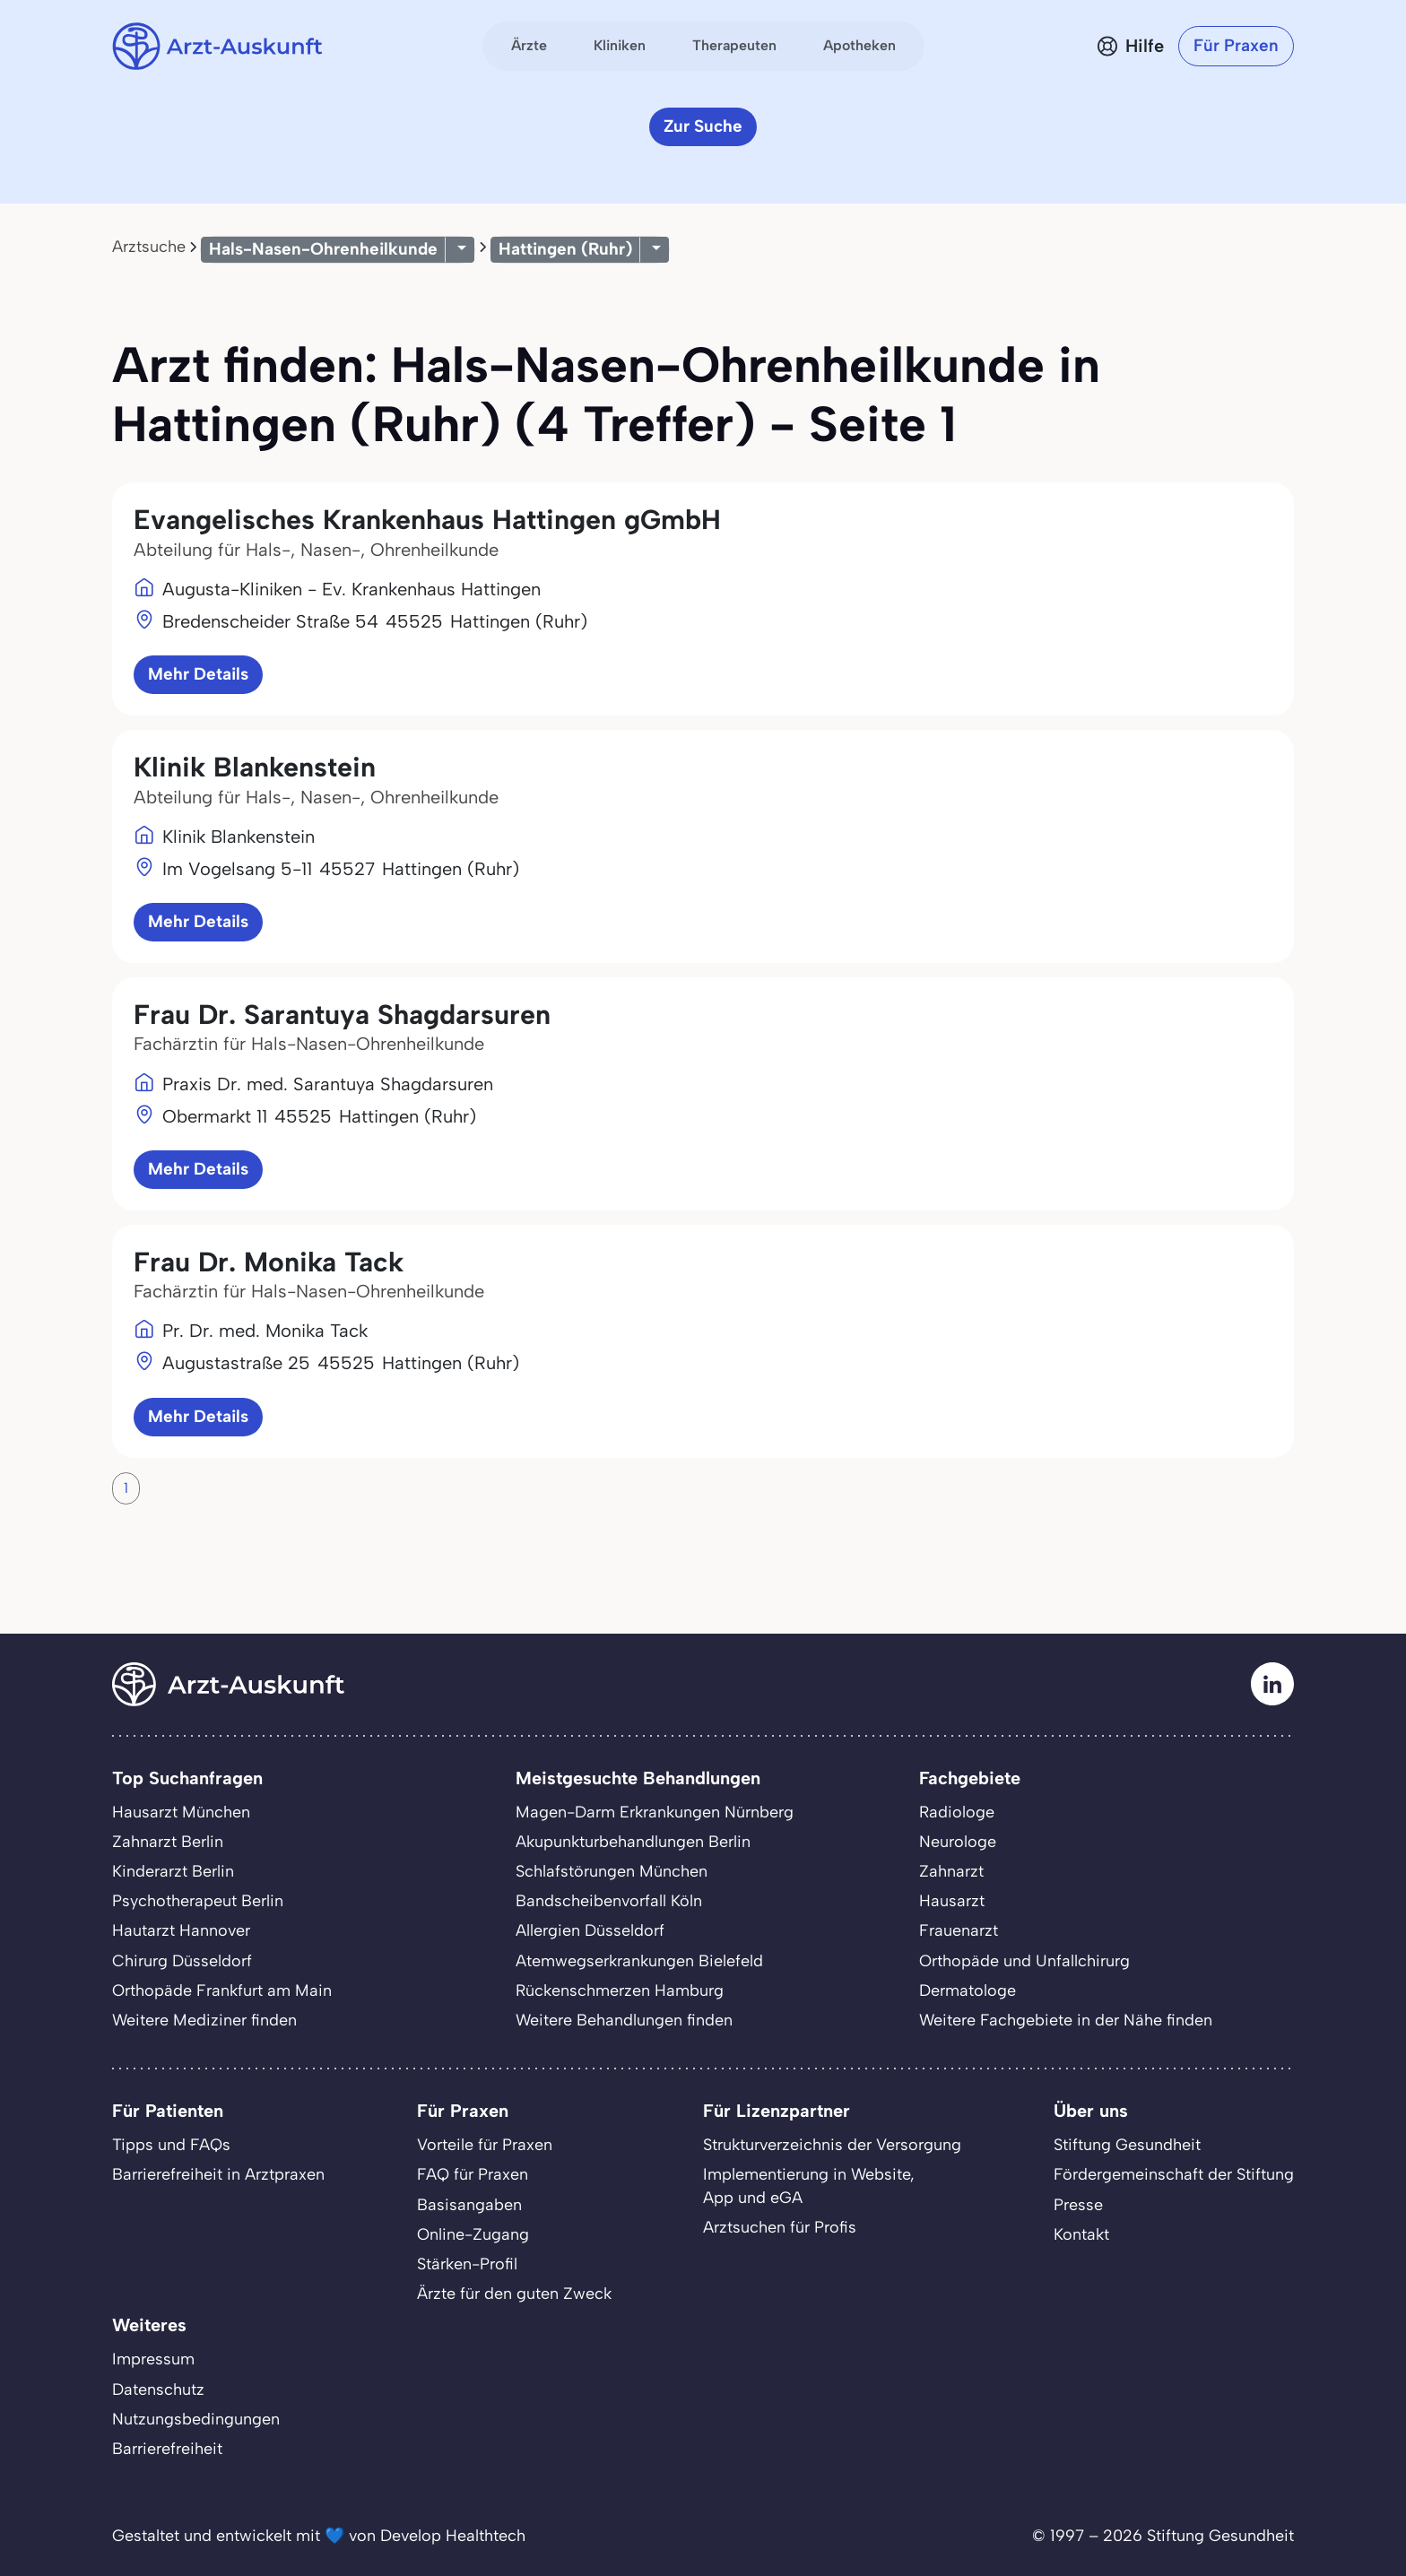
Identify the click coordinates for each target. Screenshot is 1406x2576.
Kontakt (1081, 2234)
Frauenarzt (958, 1930)
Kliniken (620, 45)
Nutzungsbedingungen (196, 2419)
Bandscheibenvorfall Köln (609, 1901)
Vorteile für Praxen (484, 2145)
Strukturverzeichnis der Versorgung (832, 2145)
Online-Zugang (473, 2234)
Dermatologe (967, 1990)
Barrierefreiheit (167, 2449)
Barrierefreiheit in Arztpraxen (218, 2174)
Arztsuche (149, 246)
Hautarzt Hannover (181, 1930)
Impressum (153, 2359)
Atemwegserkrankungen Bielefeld (639, 1961)
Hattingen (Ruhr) (565, 249)
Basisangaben (469, 2205)
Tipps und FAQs (171, 2145)
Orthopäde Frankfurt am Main (222, 1990)
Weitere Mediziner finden (204, 2020)
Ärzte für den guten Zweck (514, 2293)
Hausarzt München (181, 1812)
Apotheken (859, 45)
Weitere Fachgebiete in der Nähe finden (1065, 2020)
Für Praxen (1236, 45)
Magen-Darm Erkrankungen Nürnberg (655, 1812)
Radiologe (956, 1812)
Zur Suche (703, 126)
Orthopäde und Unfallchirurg (1024, 1961)
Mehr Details (198, 674)
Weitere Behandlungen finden (624, 2020)
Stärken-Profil (467, 2264)
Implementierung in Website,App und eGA (809, 2185)
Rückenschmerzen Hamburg (620, 1990)
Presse (1078, 2205)
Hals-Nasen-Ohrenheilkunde (323, 249)
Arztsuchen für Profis (779, 2227)
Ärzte (529, 45)
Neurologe (957, 1842)
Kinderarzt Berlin (173, 1871)
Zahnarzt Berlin (167, 1842)
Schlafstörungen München (611, 1871)
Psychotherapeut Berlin (197, 1901)
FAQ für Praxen (472, 2174)
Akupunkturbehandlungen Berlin (633, 1842)
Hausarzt (952, 1901)
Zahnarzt (951, 1871)
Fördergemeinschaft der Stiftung (1174, 2174)
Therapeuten (734, 45)
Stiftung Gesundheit (1127, 2145)
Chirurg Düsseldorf (182, 1961)
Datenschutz (158, 2389)
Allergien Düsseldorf (590, 1930)
